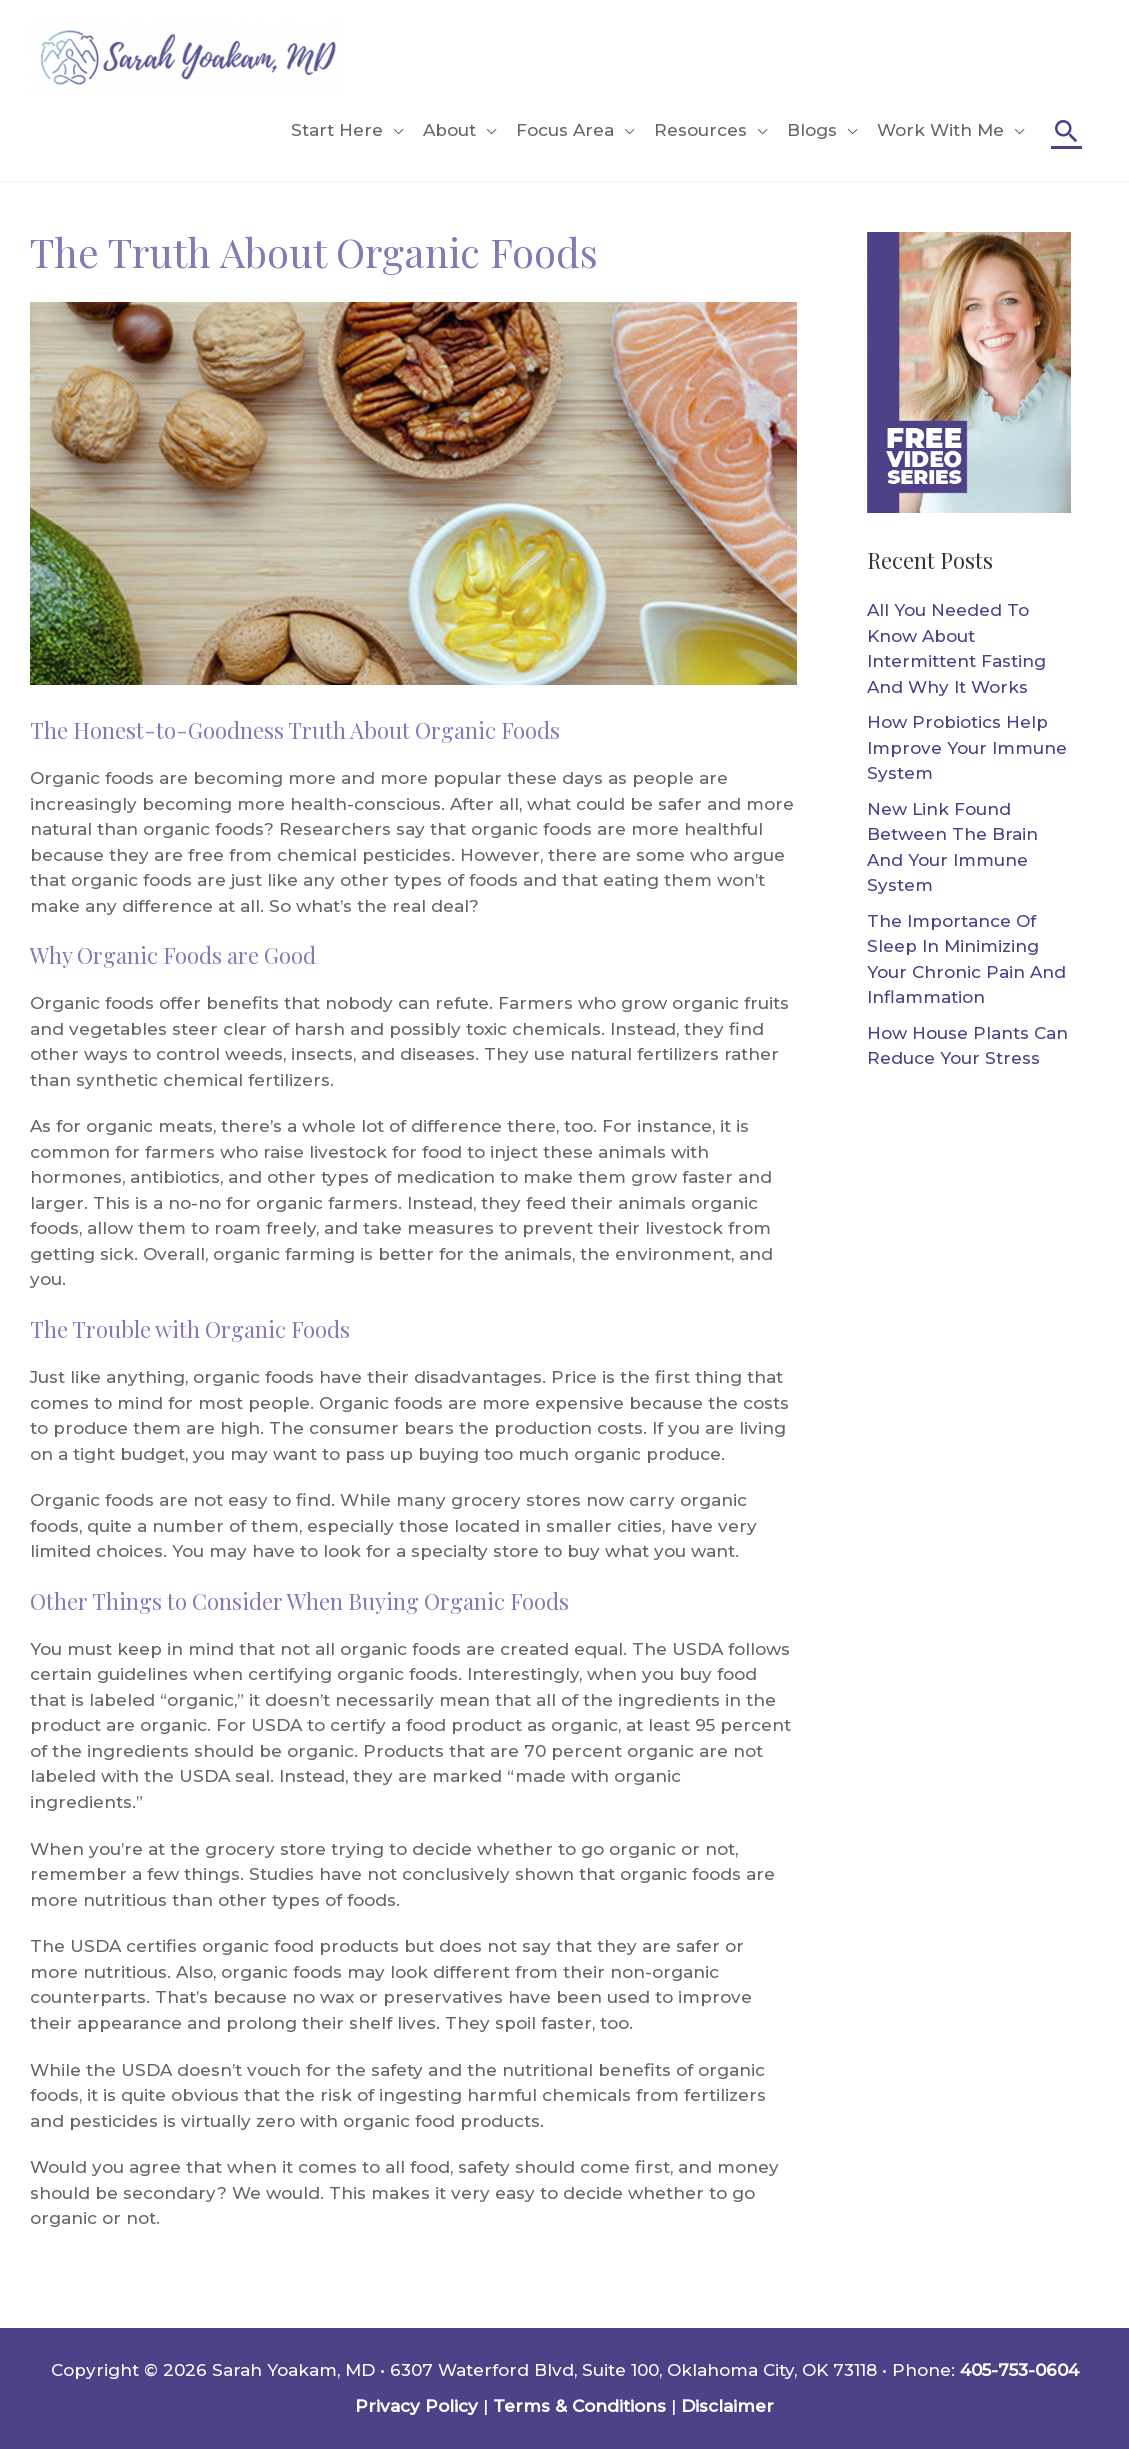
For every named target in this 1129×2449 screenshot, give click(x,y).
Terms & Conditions (579, 2406)
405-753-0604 (1019, 2370)
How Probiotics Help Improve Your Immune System (967, 747)
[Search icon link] (1066, 130)
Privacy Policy (416, 2406)
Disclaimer (727, 2406)
